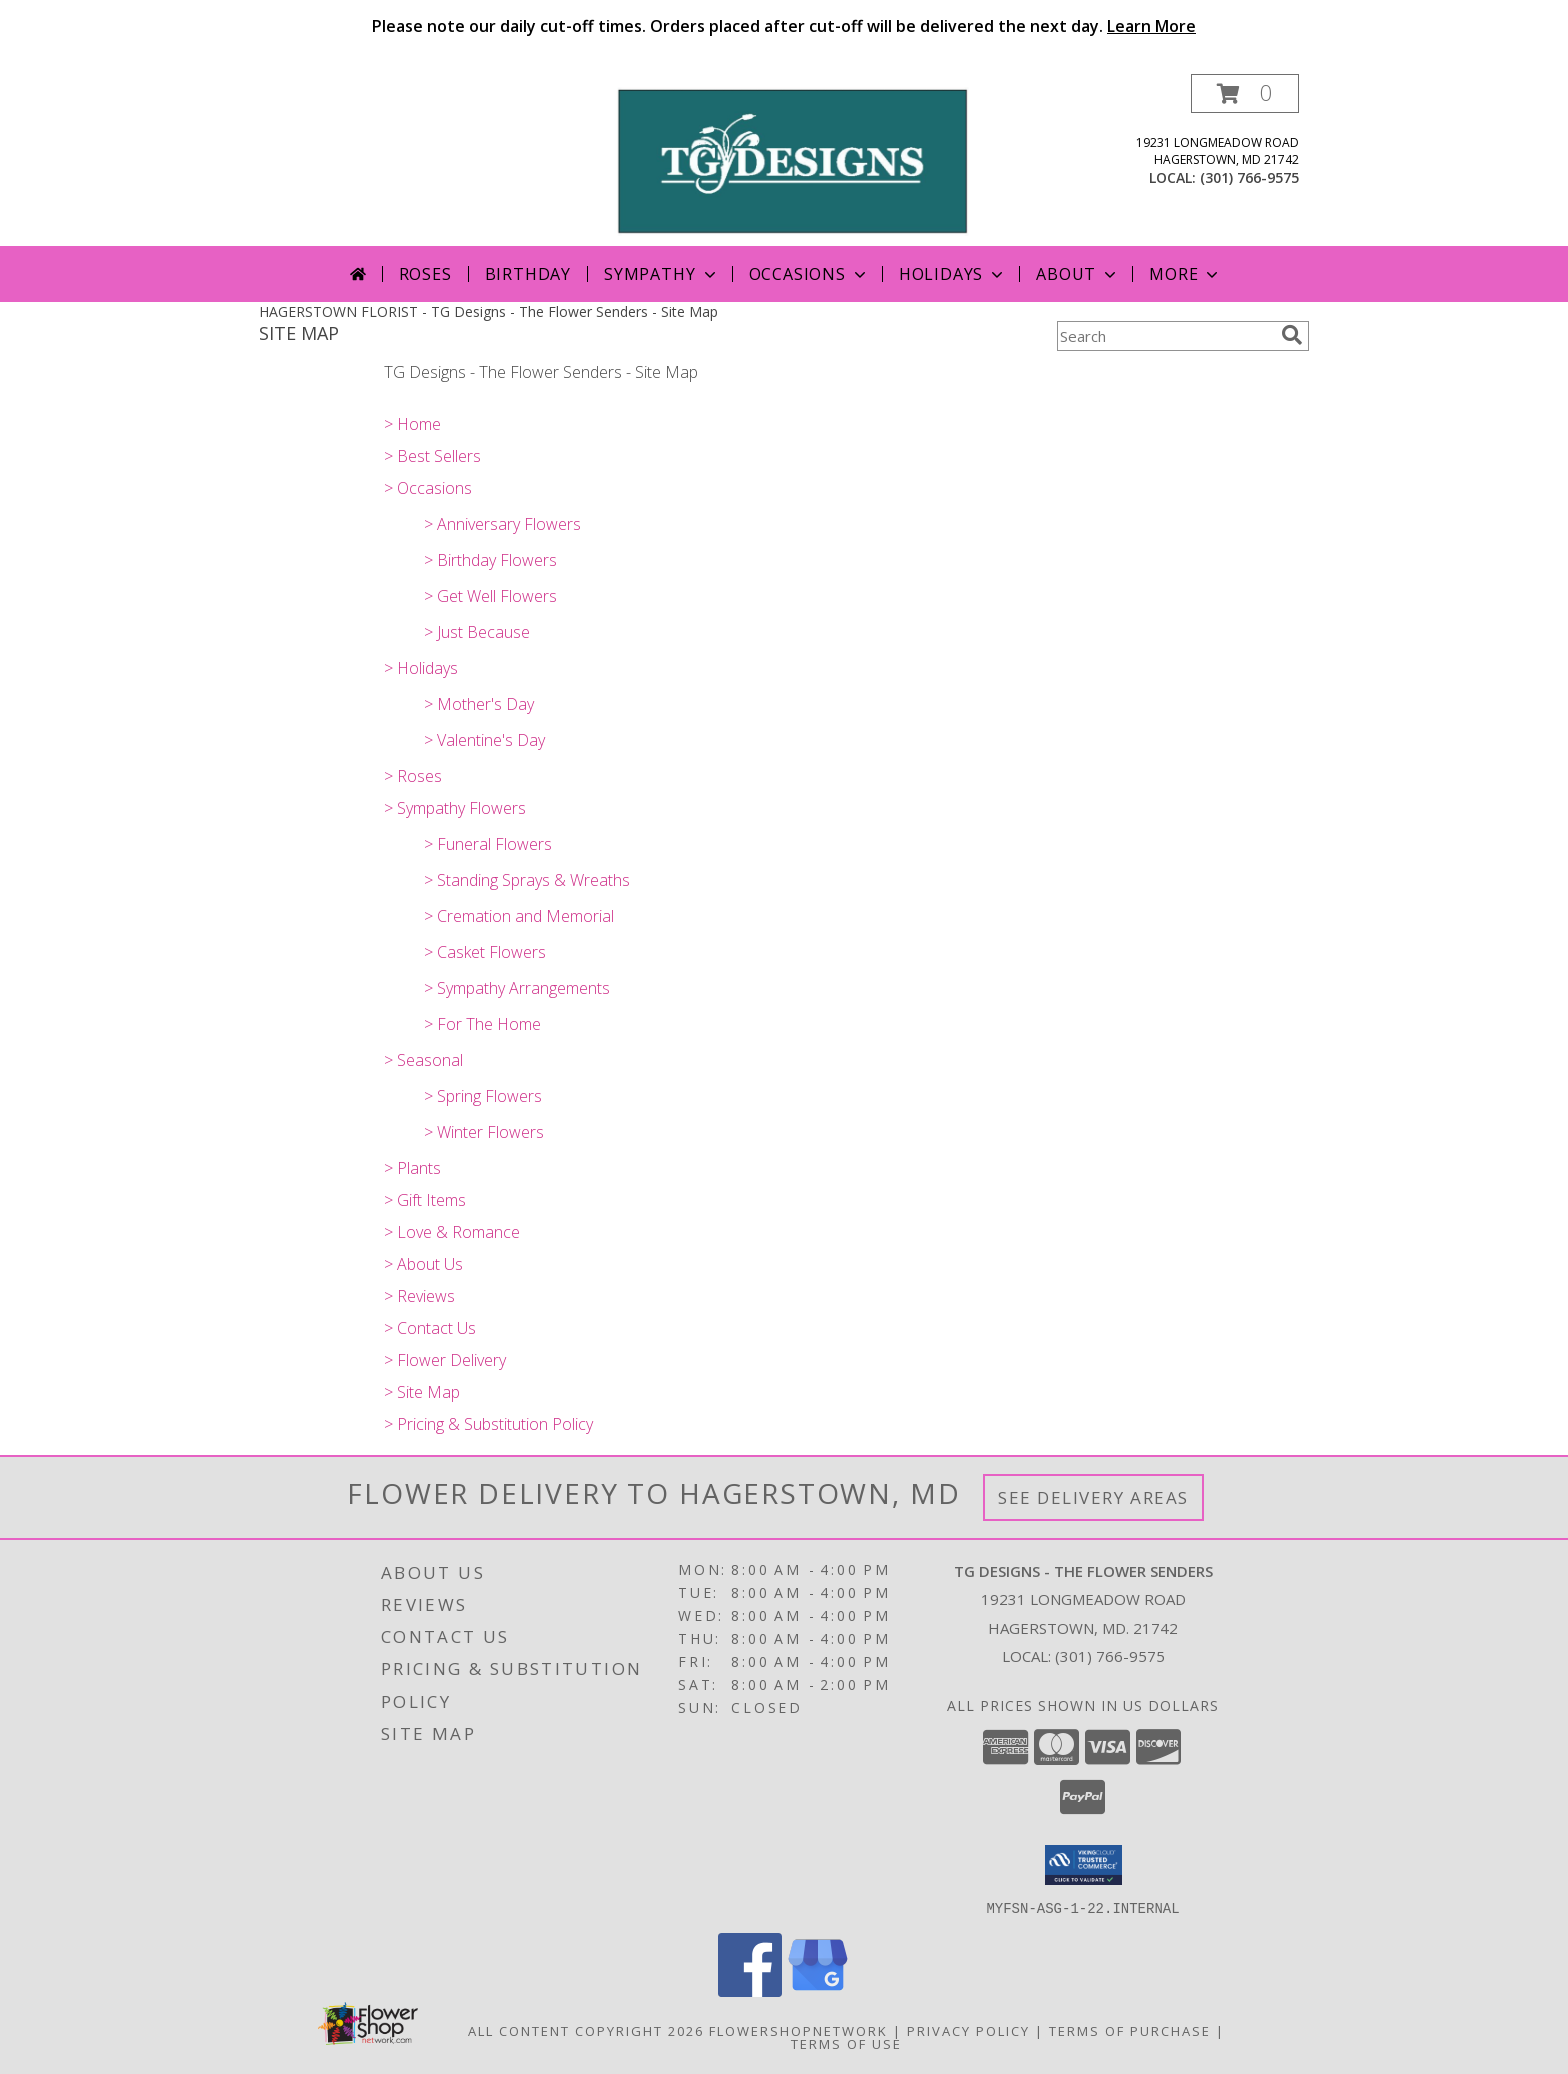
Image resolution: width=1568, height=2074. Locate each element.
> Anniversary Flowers (502, 524)
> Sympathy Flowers (455, 808)
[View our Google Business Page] (818, 1990)
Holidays (953, 274)
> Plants (412, 1168)
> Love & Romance (452, 1232)
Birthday (528, 274)
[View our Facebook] (750, 1990)
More (1185, 274)
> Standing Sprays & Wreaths (527, 880)
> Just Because (477, 632)
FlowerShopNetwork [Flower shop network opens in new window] (798, 2030)
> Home (412, 424)
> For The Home (482, 1024)
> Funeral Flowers (488, 844)
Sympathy (661, 274)
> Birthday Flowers (490, 560)
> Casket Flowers (485, 952)
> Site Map (422, 1392)
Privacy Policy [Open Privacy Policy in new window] (968, 2030)
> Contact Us (430, 1328)
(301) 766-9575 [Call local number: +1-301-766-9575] (1249, 177)
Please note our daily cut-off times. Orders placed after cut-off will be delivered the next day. (784, 26)
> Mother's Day (479, 704)
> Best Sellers (432, 456)
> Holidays (421, 668)
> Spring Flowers (483, 1096)
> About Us (423, 1264)
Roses (425, 274)
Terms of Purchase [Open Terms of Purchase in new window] (1130, 2030)
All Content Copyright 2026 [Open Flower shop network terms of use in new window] (586, 2030)
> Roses (413, 776)
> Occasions (428, 488)
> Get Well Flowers (490, 596)
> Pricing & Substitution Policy (488, 1424)
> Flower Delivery (445, 1360)
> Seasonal (423, 1060)
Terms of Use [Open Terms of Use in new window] (846, 2043)
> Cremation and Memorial (519, 916)
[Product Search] (1165, 336)
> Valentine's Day (484, 740)
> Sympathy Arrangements (517, 988)
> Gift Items (425, 1200)
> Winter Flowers (484, 1132)
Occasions (809, 274)
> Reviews (419, 1296)
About (1078, 274)
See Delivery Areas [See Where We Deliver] (1093, 1497)
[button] (1245, 93)
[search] (1292, 335)
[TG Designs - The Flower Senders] (791, 159)
